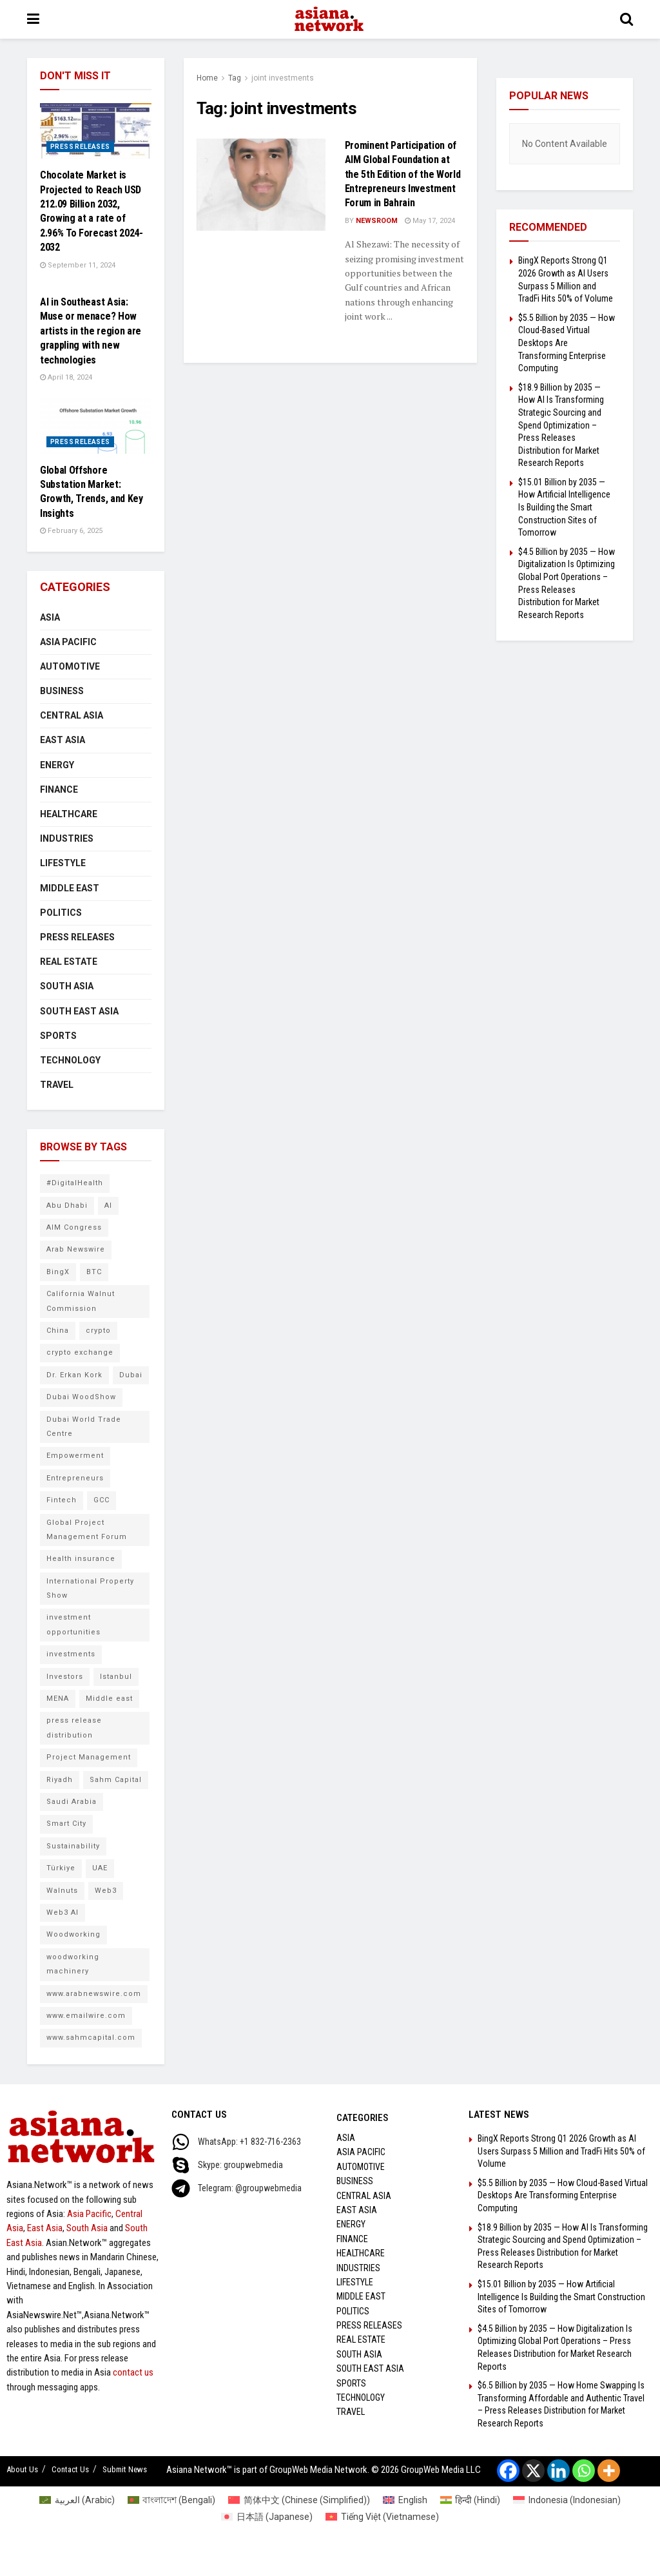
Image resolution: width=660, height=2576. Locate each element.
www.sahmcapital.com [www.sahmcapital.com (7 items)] (90, 2037)
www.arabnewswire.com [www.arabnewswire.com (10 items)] (93, 1994)
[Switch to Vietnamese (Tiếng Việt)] (382, 2516)
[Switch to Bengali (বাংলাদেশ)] (171, 2500)
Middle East (69, 888)
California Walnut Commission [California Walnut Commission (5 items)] (80, 1301)
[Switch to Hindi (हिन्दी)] (470, 2500)
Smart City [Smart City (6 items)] (66, 1823)
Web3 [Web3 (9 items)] (106, 1890)
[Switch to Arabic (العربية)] (77, 2500)
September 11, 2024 (77, 265)
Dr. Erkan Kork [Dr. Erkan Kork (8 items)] (74, 1375)
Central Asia (71, 715)
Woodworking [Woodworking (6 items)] (73, 1934)
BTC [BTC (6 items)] (94, 1272)
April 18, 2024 (66, 377)
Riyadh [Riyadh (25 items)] (59, 1780)
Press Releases (80, 146)
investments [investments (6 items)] (70, 1654)
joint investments (282, 77)
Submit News (124, 2469)
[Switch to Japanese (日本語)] (267, 2516)
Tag (234, 77)
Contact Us (70, 2469)
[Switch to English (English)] (405, 2500)
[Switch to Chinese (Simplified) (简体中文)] (299, 2500)
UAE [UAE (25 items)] (100, 1868)
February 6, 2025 (71, 531)
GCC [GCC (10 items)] (101, 1500)
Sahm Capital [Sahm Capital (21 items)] (116, 1780)
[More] (608, 2470)
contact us (133, 2372)
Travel (56, 1085)
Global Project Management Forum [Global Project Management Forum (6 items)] (86, 1529)
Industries (66, 838)
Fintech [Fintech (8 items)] (61, 1500)
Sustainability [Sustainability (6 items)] (73, 1846)
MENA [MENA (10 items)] (57, 1698)
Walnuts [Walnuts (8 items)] (62, 1890)
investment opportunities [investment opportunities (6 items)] (73, 1624)
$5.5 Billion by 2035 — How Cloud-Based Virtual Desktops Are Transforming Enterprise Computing (566, 343)
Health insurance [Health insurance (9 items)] (80, 1558)
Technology (70, 1060)
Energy (57, 765)
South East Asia (79, 1011)
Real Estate (68, 961)
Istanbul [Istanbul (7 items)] (116, 1676)
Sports (58, 1036)
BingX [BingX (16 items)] (58, 1272)
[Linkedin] (558, 2470)
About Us (22, 2469)
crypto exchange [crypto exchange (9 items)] (79, 1352)
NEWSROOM (377, 221)
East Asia (62, 740)
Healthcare (68, 814)
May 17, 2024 (430, 221)
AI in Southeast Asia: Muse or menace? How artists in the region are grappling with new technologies (90, 331)
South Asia (66, 986)
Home (207, 77)
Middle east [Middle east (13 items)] (109, 1698)
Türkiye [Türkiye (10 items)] (60, 1868)
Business (62, 691)
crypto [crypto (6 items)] (98, 1330)
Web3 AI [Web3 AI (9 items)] (62, 1912)
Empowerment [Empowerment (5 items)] (75, 1455)
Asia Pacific (68, 642)
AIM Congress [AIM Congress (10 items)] (74, 1227)
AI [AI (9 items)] (108, 1205)
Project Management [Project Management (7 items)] (88, 1757)
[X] (533, 2470)
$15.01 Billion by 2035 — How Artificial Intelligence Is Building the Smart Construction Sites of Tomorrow (564, 507)
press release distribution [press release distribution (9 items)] (74, 1727)
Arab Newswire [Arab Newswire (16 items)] (75, 1249)
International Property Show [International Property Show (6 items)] (90, 1588)
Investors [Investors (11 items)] (64, 1676)
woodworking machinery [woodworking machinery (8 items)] (72, 1964)
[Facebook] (508, 2470)
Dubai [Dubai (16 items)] (130, 1375)
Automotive (70, 666)
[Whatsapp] (583, 2470)
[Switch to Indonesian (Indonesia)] (567, 2500)
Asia (50, 617)
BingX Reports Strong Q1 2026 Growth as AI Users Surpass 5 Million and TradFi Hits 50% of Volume (561, 2151)
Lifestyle (63, 863)
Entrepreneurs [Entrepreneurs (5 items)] (75, 1478)
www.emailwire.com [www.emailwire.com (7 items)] (86, 2015)
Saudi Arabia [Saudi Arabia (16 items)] (71, 1801)
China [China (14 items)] (57, 1330)
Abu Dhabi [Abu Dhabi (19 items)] (67, 1205)
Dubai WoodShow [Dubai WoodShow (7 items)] (81, 1397)
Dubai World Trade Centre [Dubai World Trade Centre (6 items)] (83, 1426)
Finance (59, 789)
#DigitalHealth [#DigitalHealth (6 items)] (74, 1183)
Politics (61, 912)
